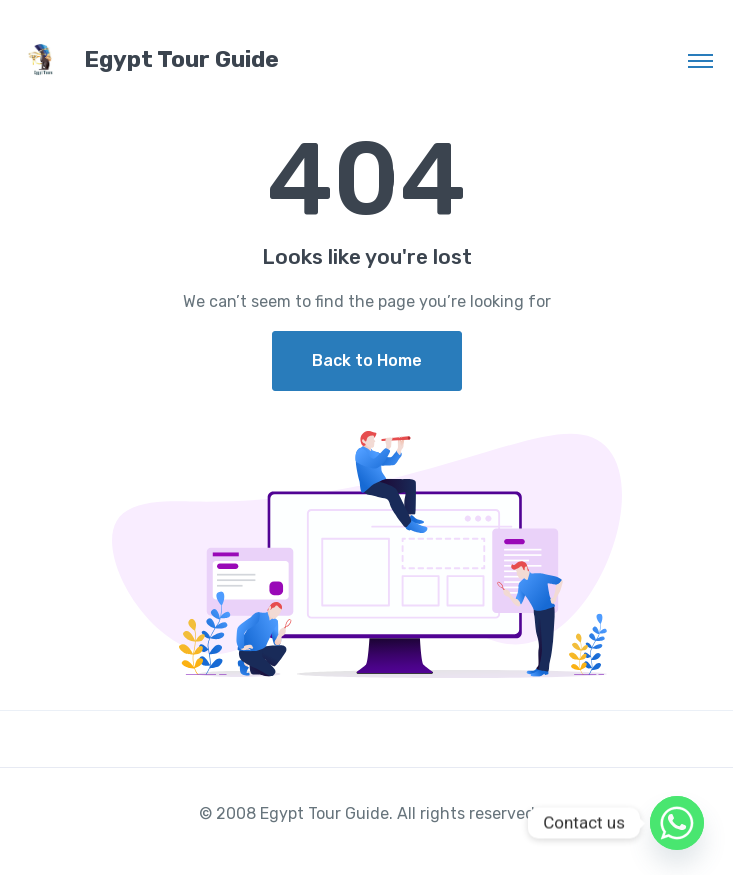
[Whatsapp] (677, 823)
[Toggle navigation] (700, 60)
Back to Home (367, 360)
